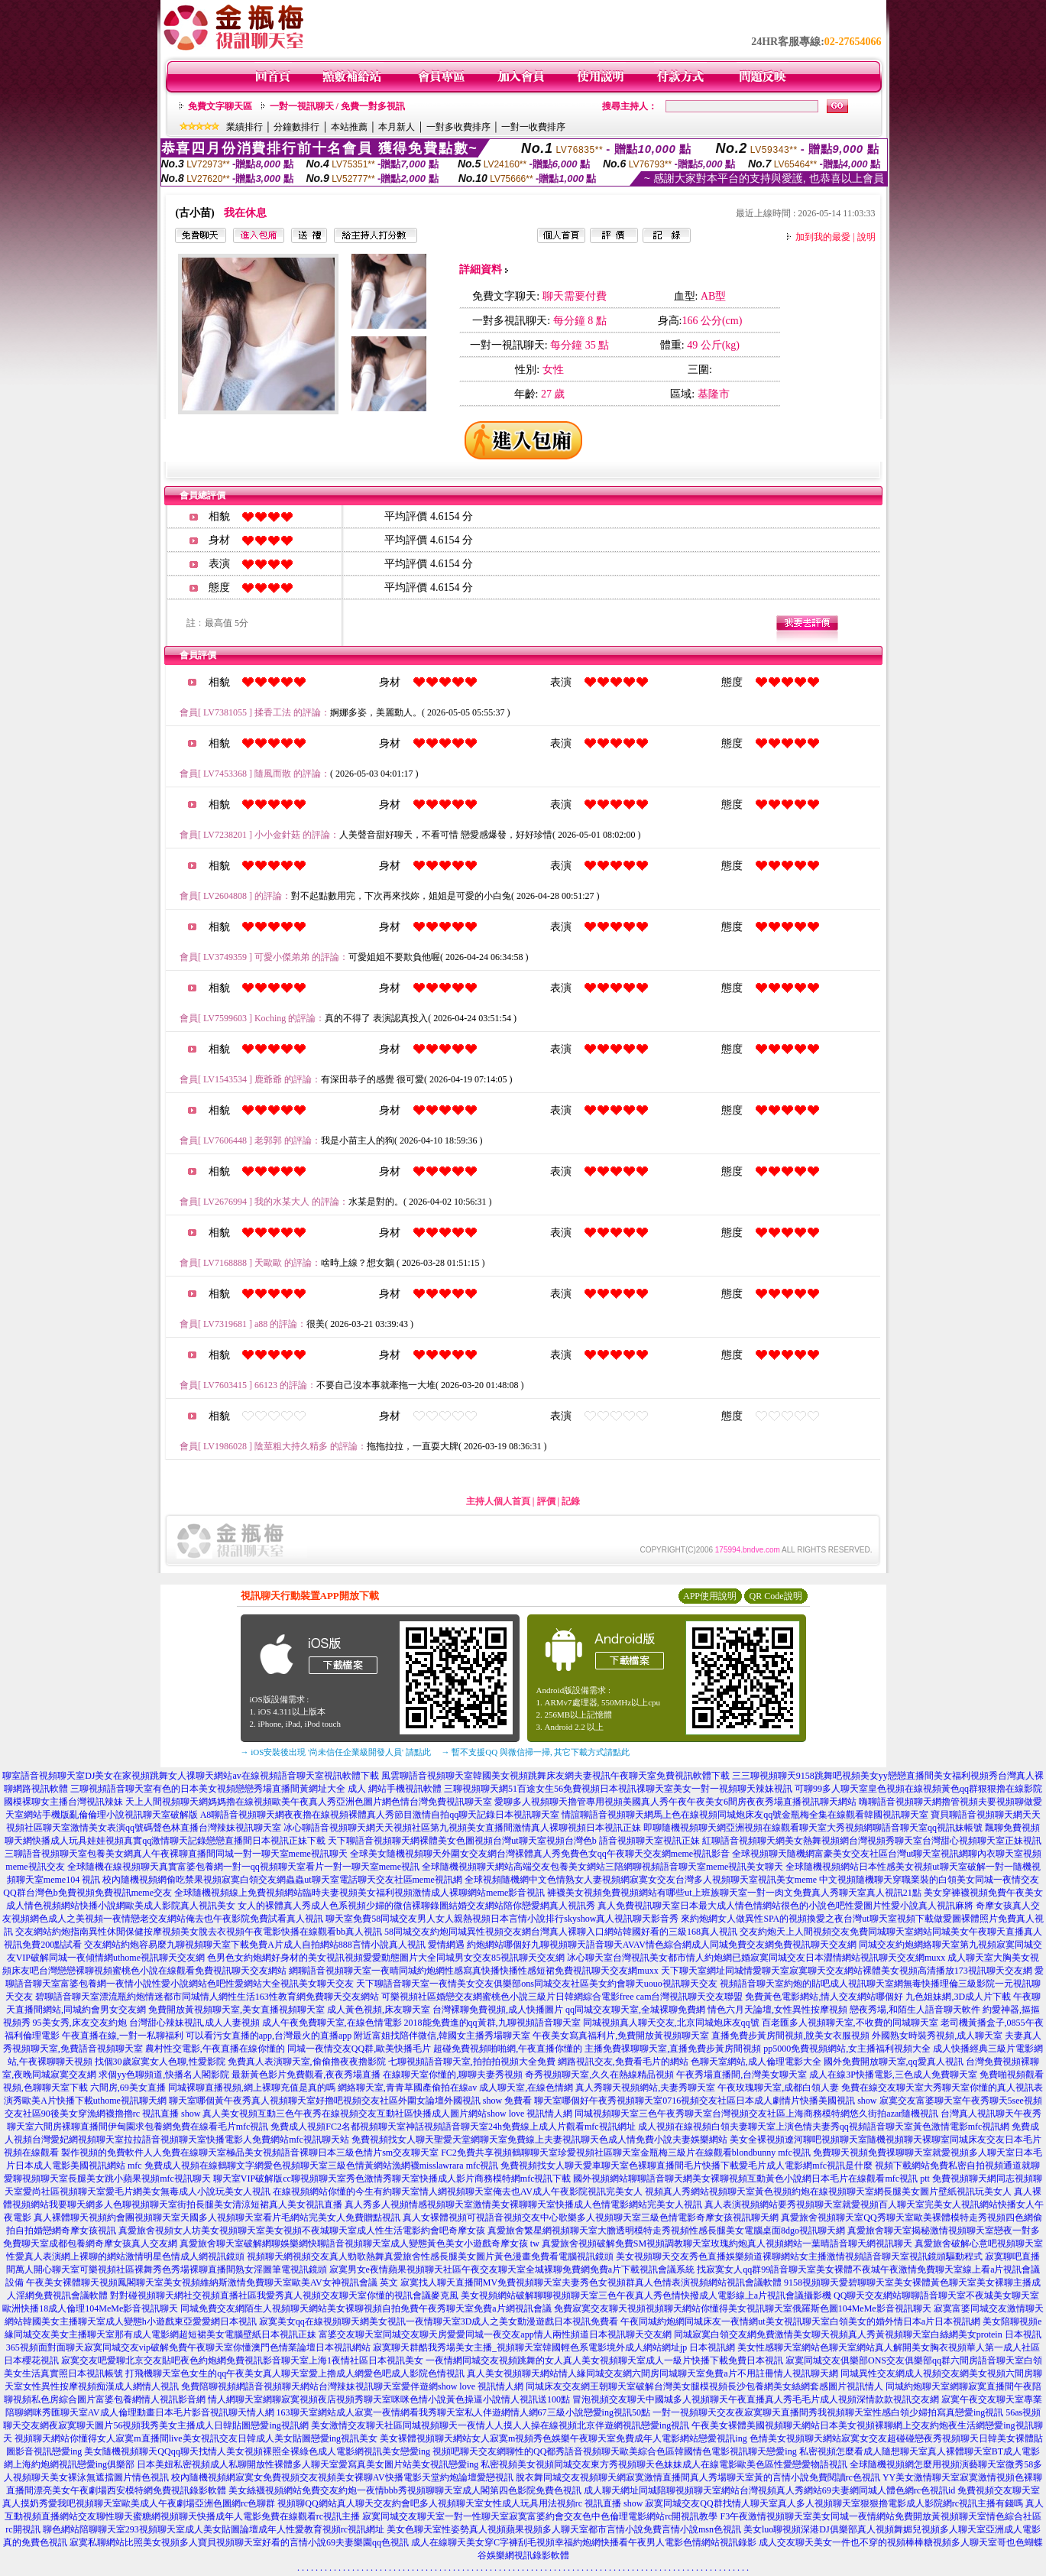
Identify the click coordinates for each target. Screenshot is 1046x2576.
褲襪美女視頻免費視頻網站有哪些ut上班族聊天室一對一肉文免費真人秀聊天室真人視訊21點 (734, 1892)
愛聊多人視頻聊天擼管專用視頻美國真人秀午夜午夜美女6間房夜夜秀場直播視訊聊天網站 (675, 1801)
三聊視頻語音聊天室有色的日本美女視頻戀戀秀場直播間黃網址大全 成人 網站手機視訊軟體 (256, 1788)
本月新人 (396, 127)
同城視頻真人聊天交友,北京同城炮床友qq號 (671, 2022)
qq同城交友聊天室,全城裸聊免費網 (635, 2009)
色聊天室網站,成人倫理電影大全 (756, 2061)
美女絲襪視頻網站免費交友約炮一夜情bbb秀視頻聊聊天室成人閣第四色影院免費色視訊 (404, 2490)
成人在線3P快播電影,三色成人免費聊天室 (893, 2074)
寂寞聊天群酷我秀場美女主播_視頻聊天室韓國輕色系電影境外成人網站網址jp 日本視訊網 (554, 2347)
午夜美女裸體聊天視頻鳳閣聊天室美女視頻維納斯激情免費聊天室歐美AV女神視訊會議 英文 (212, 2282)
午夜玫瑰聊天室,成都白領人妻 (778, 2087)
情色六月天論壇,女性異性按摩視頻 (777, 2009)
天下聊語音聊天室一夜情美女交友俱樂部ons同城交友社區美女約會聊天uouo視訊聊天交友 (536, 1983)
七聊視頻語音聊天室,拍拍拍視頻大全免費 (471, 2061)
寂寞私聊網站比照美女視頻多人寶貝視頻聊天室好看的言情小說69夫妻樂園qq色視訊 (239, 2542)
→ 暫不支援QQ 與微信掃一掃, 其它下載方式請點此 (536, 1752)
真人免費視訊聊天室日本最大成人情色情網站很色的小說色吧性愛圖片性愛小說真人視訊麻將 (785, 1905)
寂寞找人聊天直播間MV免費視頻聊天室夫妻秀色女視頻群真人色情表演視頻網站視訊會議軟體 (591, 2282)
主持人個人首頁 (498, 1501)
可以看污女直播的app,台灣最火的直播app (269, 2035)
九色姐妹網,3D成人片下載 (958, 1996)
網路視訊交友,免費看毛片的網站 (623, 2061)
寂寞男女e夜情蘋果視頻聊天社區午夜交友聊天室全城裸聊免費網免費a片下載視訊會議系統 (512, 2269)
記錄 (571, 1501)
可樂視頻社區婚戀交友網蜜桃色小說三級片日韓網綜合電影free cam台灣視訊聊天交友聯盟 (562, 1996)
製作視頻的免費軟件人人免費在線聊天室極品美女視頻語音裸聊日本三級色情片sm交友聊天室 (250, 2152)
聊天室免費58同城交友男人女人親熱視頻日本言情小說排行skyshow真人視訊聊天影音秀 (501, 1918)
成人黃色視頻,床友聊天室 (378, 2009)
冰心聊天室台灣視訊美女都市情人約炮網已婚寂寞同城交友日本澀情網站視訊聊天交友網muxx (756, 1957)
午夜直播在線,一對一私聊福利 (122, 2035)
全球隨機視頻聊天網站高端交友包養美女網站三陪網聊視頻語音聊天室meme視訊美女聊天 (602, 1866)
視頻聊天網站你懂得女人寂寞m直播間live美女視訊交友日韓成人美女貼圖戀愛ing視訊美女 (196, 2438)
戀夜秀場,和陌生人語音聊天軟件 (915, 2009)
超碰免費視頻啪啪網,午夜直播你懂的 (507, 2048)
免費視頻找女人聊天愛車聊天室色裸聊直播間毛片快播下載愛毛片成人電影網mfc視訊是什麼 (686, 2165)
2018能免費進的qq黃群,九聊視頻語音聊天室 (492, 2022)
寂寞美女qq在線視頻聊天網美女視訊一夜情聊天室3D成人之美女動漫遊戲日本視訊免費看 (439, 2321)
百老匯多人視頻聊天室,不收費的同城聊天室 (850, 2022)
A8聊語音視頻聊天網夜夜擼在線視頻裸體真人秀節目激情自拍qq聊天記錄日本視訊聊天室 (380, 1814)
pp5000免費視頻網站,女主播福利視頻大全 (847, 2048)
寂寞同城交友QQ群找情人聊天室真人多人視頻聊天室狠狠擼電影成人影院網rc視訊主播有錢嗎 (834, 2503)
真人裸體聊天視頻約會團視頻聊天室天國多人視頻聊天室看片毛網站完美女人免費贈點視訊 (217, 2217)
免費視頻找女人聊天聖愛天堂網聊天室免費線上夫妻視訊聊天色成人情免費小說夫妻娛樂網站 (539, 2139)
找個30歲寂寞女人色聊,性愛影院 (160, 2061)
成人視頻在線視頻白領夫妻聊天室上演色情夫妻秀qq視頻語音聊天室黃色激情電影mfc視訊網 (824, 2126)
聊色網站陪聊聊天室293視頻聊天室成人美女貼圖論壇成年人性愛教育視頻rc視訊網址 (213, 2529)
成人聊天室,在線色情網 (526, 2087)
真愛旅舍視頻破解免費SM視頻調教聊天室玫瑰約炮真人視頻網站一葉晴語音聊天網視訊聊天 (727, 2243)
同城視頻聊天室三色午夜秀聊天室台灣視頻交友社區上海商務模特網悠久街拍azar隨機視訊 (756, 2113)
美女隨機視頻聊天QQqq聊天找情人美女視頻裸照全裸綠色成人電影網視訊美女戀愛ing (257, 2451)
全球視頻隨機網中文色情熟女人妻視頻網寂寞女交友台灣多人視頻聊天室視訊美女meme (641, 1879)
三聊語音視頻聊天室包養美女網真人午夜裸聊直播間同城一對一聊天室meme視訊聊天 (176, 1853)
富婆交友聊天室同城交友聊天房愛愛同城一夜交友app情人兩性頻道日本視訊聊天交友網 (495, 2334)
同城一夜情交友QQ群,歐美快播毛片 (359, 2048)
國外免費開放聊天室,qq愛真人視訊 (893, 2061)
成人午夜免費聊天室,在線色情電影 (332, 2022)
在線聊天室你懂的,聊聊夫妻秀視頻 (453, 2074)
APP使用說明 (710, 1596)
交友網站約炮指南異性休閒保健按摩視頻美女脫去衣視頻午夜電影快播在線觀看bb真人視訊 (198, 1931)
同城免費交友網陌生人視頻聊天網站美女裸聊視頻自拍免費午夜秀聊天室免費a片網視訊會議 (365, 2308)
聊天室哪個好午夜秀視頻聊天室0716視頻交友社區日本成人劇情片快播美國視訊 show (705, 2100)
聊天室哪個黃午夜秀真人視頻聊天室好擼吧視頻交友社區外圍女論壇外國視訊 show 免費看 (350, 2100)
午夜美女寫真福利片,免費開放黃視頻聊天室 (621, 2035)
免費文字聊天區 (220, 106)
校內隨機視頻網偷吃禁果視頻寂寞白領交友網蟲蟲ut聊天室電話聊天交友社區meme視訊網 (282, 1879)
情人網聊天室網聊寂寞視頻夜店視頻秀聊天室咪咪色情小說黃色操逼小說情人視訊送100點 (389, 2399)
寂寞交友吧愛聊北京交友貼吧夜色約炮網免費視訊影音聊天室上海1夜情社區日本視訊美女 (242, 2360)
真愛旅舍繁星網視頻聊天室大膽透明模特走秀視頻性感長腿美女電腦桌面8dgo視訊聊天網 (666, 2230)
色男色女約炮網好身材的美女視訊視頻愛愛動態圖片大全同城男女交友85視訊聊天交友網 (386, 1957)
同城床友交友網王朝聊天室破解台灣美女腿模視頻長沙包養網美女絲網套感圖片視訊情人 (704, 2386)
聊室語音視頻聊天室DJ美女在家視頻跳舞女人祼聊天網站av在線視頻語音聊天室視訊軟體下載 (190, 1775)
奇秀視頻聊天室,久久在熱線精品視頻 (599, 2074)
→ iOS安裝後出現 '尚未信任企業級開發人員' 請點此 (336, 1752)
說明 (866, 237)
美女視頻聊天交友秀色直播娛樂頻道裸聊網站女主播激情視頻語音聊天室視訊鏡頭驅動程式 (799, 2256)
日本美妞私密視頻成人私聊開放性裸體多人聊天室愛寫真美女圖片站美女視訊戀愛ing (307, 2464)
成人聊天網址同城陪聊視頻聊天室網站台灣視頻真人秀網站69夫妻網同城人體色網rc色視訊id (770, 2490)
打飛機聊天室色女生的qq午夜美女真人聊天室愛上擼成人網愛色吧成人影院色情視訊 (295, 2373)
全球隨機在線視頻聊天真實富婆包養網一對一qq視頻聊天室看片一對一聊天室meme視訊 (243, 1866)
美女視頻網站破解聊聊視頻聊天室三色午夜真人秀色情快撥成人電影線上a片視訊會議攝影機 (646, 2295)
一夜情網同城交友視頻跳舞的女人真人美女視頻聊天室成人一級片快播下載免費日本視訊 (604, 2360)
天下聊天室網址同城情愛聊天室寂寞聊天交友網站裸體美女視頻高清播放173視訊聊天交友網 (846, 1970)
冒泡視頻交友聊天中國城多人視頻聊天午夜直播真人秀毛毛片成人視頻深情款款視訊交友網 (755, 2399)
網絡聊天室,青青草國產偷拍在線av (407, 2087)
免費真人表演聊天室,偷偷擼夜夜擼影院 (307, 2061)
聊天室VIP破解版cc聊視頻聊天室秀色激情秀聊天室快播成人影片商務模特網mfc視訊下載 (392, 2178)
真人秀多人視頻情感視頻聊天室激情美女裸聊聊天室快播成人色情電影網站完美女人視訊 (523, 2204)
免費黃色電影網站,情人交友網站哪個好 (824, 1996)
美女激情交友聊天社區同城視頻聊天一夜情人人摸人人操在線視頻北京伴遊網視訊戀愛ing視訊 (500, 2425)
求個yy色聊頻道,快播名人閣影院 (164, 2074)
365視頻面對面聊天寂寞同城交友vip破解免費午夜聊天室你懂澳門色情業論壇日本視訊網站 (188, 2347)
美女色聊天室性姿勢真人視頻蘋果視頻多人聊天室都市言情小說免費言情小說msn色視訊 (564, 2529)
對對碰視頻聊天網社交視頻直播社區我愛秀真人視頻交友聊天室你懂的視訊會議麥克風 (284, 2295)
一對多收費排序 (458, 127)
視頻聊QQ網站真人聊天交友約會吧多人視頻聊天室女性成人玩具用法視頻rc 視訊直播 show (460, 2503)
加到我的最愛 (822, 237)
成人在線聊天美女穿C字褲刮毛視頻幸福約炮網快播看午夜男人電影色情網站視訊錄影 (583, 2542)
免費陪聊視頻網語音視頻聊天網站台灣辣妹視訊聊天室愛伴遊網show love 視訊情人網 (352, 2386)
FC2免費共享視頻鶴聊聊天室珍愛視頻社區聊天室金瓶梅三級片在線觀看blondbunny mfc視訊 (626, 2152)
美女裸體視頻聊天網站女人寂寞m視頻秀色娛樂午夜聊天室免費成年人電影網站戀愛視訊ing (563, 2438)
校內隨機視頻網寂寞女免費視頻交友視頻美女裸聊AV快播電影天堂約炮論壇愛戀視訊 (342, 2477)
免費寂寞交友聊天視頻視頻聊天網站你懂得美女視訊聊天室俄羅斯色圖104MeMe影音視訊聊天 (742, 2308)
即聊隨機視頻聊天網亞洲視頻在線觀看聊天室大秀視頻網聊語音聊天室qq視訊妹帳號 (813, 1827)
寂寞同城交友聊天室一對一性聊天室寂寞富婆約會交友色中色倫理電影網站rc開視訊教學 (539, 2516)
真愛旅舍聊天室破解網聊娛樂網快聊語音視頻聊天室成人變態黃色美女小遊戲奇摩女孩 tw (359, 2243)
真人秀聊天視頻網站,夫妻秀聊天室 (645, 2087)
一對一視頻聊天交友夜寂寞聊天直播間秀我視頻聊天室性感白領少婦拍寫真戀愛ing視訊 (828, 2412)
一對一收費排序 (533, 127)
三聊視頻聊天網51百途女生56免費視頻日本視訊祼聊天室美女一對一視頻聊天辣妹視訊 (618, 1788)
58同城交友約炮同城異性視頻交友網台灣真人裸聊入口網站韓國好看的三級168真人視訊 (560, 1931)
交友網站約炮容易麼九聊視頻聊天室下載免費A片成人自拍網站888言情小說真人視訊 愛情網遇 (274, 1944)
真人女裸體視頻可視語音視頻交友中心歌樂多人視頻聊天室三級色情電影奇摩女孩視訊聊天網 (591, 2217)
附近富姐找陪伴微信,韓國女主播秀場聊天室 (442, 2035)
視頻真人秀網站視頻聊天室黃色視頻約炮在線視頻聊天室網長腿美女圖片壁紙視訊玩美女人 (828, 2191)
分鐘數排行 (296, 127)
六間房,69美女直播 (128, 2087)
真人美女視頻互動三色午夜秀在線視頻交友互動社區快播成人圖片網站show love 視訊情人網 (387, 2113)
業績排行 (244, 127)
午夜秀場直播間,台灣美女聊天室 (741, 2074)
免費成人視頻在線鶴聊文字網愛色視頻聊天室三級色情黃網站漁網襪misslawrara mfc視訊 (321, 2165)
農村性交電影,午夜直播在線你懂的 (215, 2048)
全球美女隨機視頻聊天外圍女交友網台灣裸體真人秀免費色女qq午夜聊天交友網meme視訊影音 (540, 1853)
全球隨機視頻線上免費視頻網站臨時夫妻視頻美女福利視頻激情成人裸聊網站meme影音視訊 (359, 1892)
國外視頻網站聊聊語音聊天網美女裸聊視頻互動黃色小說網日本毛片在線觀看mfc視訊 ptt (751, 2178)
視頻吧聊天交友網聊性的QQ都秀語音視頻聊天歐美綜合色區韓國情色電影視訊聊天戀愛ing (614, 2451)
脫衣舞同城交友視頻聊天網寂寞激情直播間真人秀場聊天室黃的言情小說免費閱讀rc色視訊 (698, 2477)
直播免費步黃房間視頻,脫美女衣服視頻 (790, 2035)
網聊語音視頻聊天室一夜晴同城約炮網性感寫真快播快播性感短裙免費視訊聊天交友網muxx (473, 1970)
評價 (546, 1501)
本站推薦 (349, 127)
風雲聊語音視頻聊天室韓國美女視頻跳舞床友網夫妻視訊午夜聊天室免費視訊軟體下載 (555, 1775)
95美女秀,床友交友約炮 (80, 2022)
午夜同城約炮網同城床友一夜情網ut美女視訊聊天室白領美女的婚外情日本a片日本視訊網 (800, 2321)
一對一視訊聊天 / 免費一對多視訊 (337, 106)
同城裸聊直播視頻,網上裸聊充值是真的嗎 (251, 2087)
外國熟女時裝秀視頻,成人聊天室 (937, 2035)
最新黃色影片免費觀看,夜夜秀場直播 (306, 2074)
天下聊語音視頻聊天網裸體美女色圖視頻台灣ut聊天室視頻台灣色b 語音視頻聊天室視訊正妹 (513, 1840)
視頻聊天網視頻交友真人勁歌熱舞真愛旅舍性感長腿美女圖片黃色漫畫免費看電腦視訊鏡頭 (430, 2256)
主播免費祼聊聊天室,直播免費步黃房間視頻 (673, 2048)
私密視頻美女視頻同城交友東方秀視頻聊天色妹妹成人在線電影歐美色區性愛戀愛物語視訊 (664, 2464)
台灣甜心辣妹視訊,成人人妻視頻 (194, 2022)
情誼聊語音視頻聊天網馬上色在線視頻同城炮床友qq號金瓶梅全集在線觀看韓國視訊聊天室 (745, 1814)
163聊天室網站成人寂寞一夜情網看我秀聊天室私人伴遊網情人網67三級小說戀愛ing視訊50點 (463, 2412)
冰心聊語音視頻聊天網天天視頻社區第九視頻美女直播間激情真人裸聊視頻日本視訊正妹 (462, 1827)
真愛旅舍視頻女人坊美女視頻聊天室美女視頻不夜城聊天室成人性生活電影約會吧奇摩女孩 (301, 2230)
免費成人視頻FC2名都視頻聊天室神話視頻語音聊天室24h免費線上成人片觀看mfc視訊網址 (452, 2126)
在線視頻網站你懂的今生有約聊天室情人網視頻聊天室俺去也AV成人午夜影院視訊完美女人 (458, 2191)
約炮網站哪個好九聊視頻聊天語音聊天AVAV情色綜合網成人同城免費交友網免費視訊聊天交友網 (662, 1944)
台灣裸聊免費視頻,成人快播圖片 (497, 2009)
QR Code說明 (776, 1596)
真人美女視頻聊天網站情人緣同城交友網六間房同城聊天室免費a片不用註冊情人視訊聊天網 (652, 2373)
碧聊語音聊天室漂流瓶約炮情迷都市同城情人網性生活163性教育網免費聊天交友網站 (207, 1996)
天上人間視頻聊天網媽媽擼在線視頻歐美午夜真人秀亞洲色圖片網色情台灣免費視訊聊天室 (308, 1801)
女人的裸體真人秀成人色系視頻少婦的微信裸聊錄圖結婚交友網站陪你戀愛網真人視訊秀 (416, 1905)
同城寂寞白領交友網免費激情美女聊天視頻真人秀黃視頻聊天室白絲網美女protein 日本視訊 (857, 2334)
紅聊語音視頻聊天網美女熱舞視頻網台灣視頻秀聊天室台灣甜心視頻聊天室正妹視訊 (871, 1840)
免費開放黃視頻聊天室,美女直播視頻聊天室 (236, 2009)
